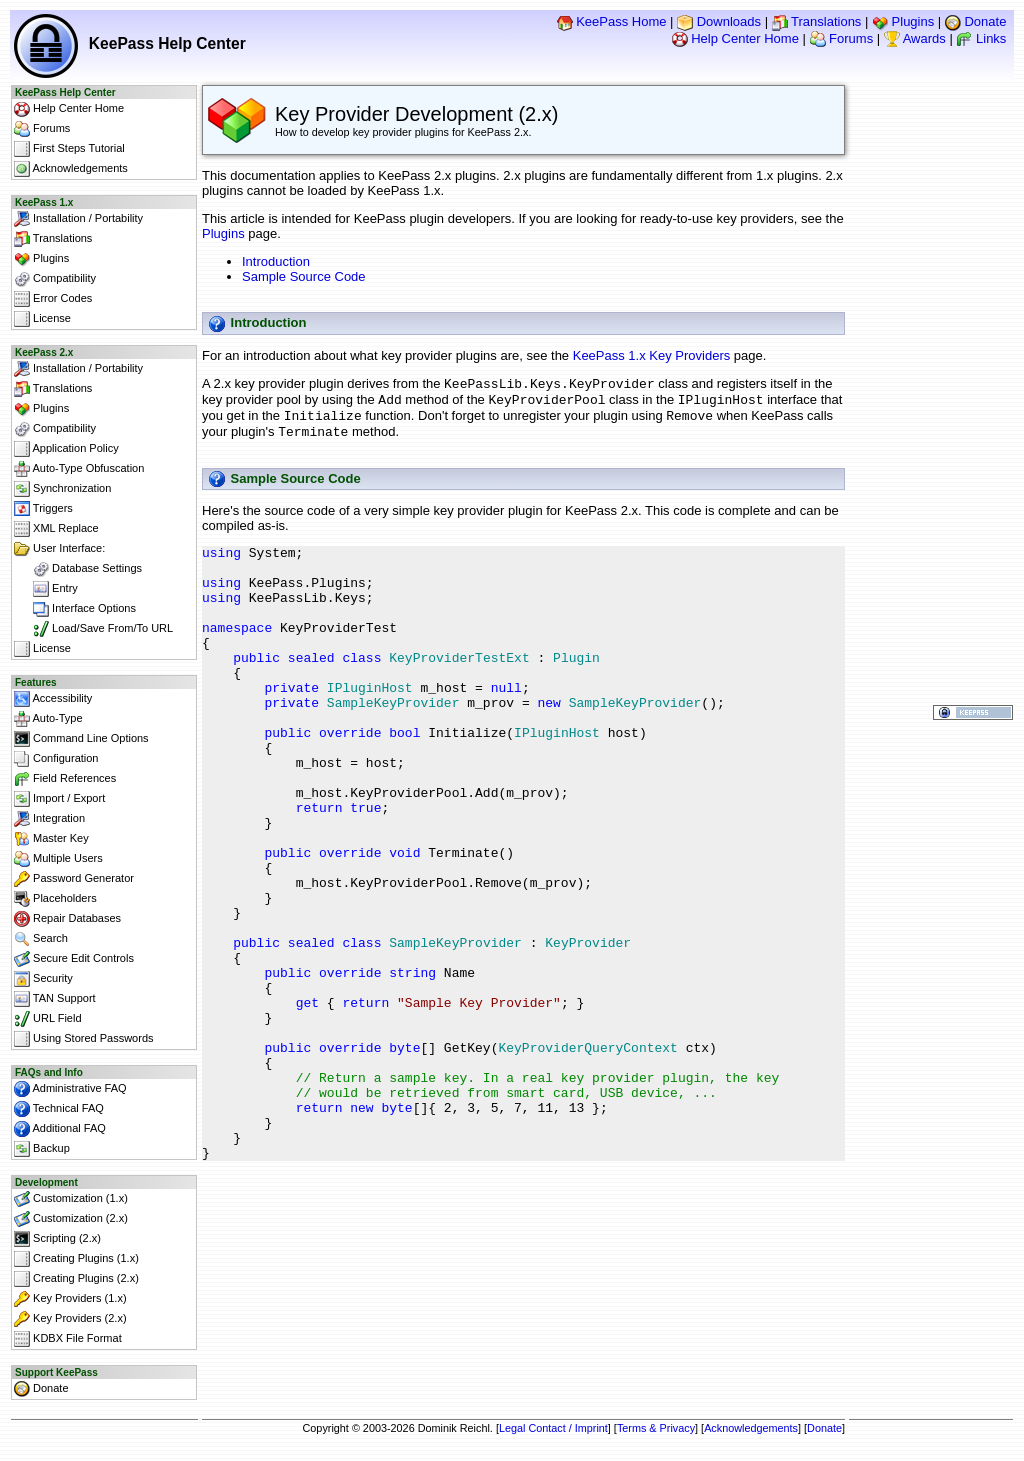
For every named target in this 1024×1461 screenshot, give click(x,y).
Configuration (56, 759)
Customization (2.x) (71, 1219)
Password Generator (74, 879)
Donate (976, 21)
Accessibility (53, 699)
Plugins (903, 21)
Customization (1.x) (71, 1199)
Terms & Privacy (656, 1428)
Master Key (51, 839)
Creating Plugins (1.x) (76, 1259)
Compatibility (55, 279)
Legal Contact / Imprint (553, 1428)
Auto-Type (48, 719)
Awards (915, 38)
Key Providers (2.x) (70, 1319)
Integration (49, 819)
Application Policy (66, 449)
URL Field (48, 1019)
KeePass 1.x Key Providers (652, 355)
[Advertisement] (524, 1350)
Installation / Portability (78, 219)
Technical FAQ (59, 1109)
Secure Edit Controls (74, 959)
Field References (65, 779)
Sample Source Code (304, 276)
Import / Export (59, 799)
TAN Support (55, 999)
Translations (817, 21)
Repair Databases (67, 919)
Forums (842, 38)
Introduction (276, 261)
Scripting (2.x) (57, 1239)
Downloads (719, 21)
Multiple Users (58, 859)
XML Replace (56, 529)
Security (43, 979)
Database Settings (78, 569)
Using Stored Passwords (84, 1039)
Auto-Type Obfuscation (79, 469)
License (42, 319)
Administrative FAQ (70, 1089)
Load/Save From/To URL (93, 629)
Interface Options (75, 609)
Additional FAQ (60, 1129)
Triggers (43, 509)
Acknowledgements (71, 169)
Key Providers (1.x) (70, 1299)
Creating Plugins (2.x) (76, 1279)
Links (981, 38)
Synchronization (62, 489)
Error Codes (53, 299)
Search (41, 939)
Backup (42, 1149)
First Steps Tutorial (69, 149)
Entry (46, 589)
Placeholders (55, 899)
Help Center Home (735, 38)
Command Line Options (81, 739)
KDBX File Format (68, 1339)
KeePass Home (612, 21)
